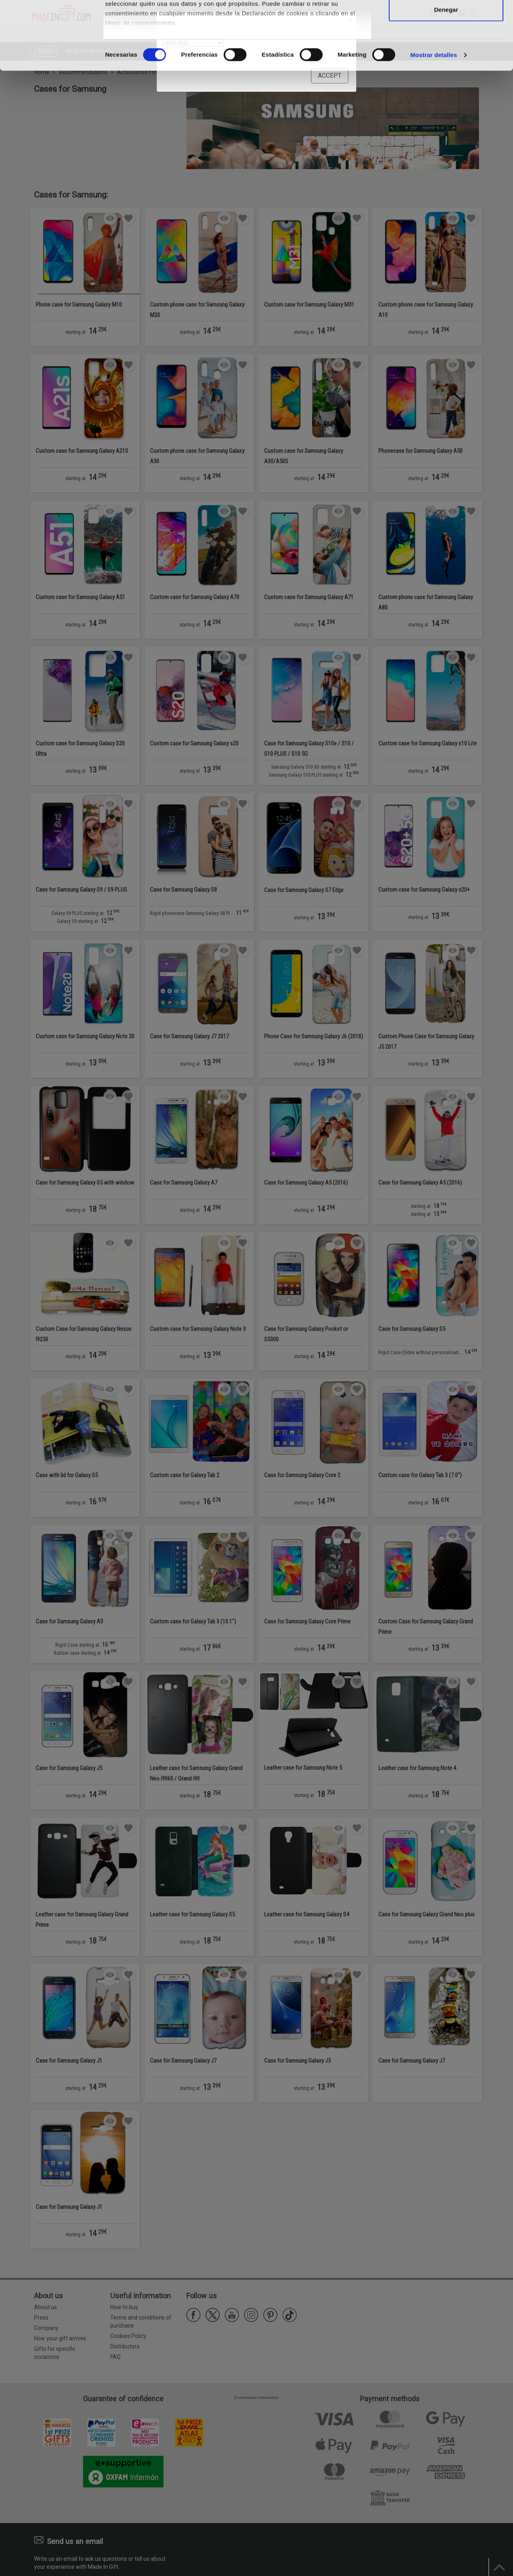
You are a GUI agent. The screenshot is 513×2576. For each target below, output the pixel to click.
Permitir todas (446, 21)
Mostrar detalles (433, 118)
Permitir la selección (446, 47)
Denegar (446, 73)
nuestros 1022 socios (170, 29)
